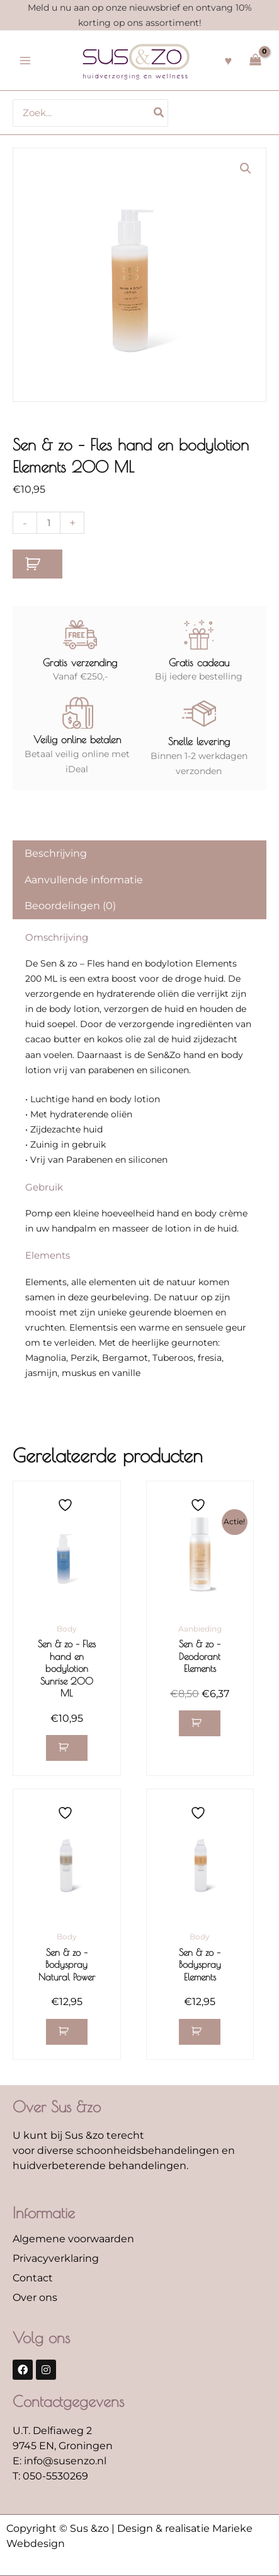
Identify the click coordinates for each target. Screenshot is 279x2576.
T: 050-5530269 (50, 2476)
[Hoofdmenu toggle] (25, 60)
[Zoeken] (159, 113)
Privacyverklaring (56, 2258)
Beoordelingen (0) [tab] (70, 906)
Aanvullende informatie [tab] (84, 880)
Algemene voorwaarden (73, 2239)
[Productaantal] (48, 523)
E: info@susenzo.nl (59, 2461)
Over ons (35, 2297)
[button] (245, 168)
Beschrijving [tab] (56, 853)
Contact (33, 2278)
